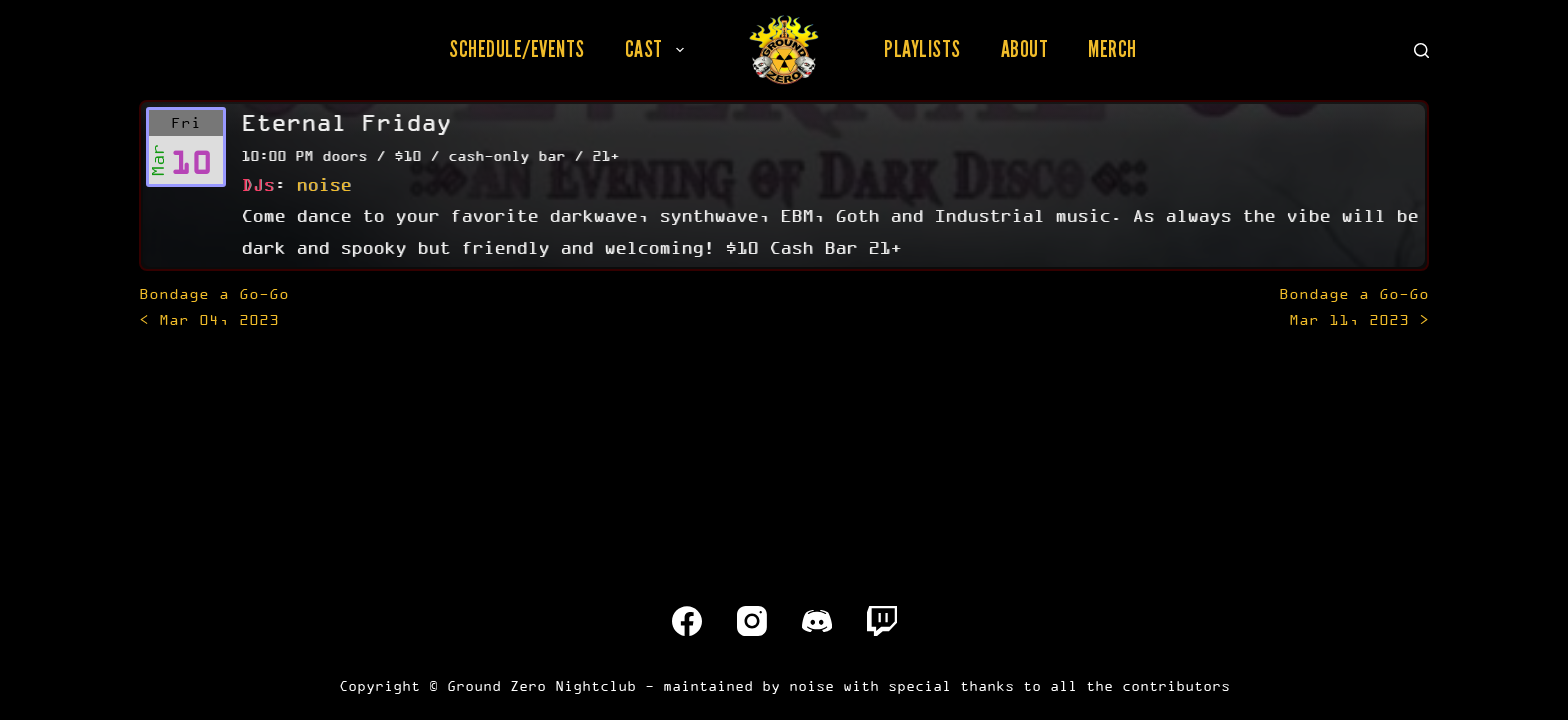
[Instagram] (752, 621)
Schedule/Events (517, 49)
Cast (658, 49)
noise (323, 184)
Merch (1112, 49)
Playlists (922, 49)
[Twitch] (882, 621)
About (1025, 49)
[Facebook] (687, 621)
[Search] (1421, 50)
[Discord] (817, 621)
